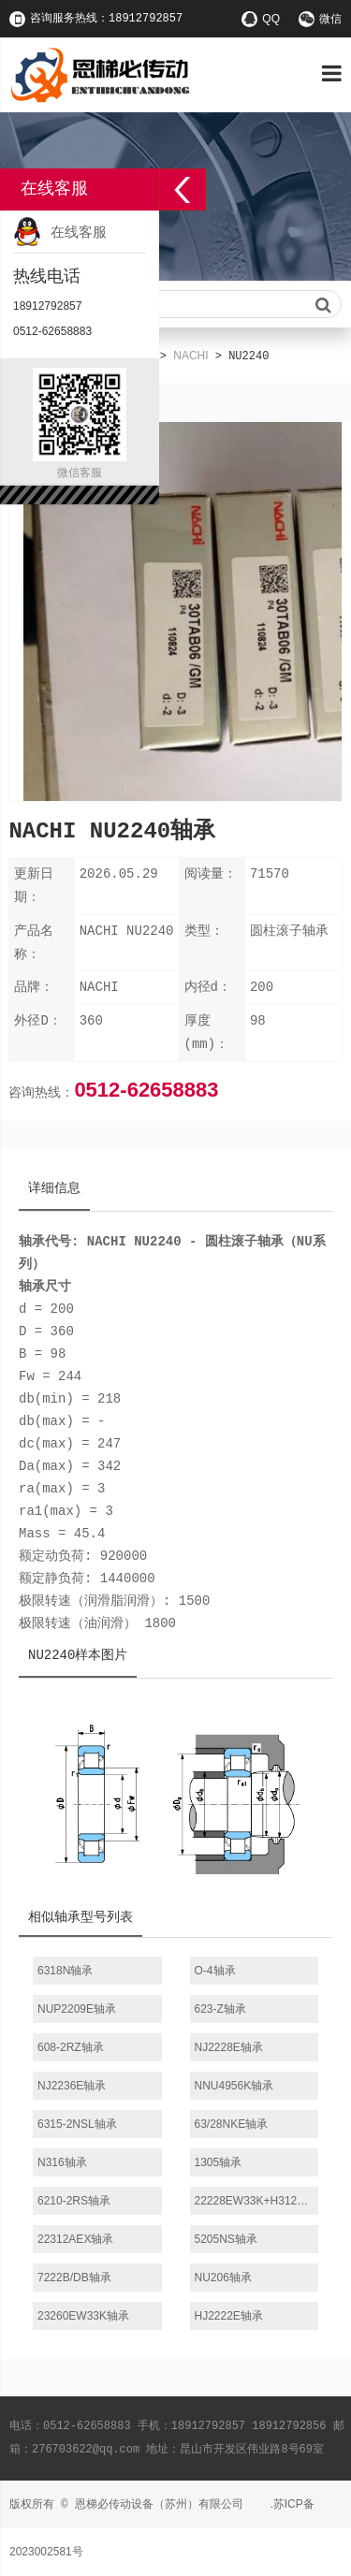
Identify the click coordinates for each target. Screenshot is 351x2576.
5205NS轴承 (226, 2239)
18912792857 (47, 306)
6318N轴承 (65, 1970)
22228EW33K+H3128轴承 (257, 2200)
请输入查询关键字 (175, 304)
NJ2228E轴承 (229, 2047)
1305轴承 (218, 2162)
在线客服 (79, 232)
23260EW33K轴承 (83, 2315)
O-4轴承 (215, 1970)
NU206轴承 (223, 2277)
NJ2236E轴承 (71, 2085)
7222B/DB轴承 (74, 2277)
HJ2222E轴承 (229, 2315)
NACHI (190, 355)
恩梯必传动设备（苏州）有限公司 (159, 2504)
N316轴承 (62, 2162)
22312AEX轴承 (75, 2239)
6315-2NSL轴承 (77, 2124)
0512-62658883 (146, 1089)
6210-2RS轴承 (73, 2200)
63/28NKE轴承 (232, 2124)
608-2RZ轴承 (70, 2047)
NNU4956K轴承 (234, 2085)
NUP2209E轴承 (76, 2009)
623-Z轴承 (220, 2009)
